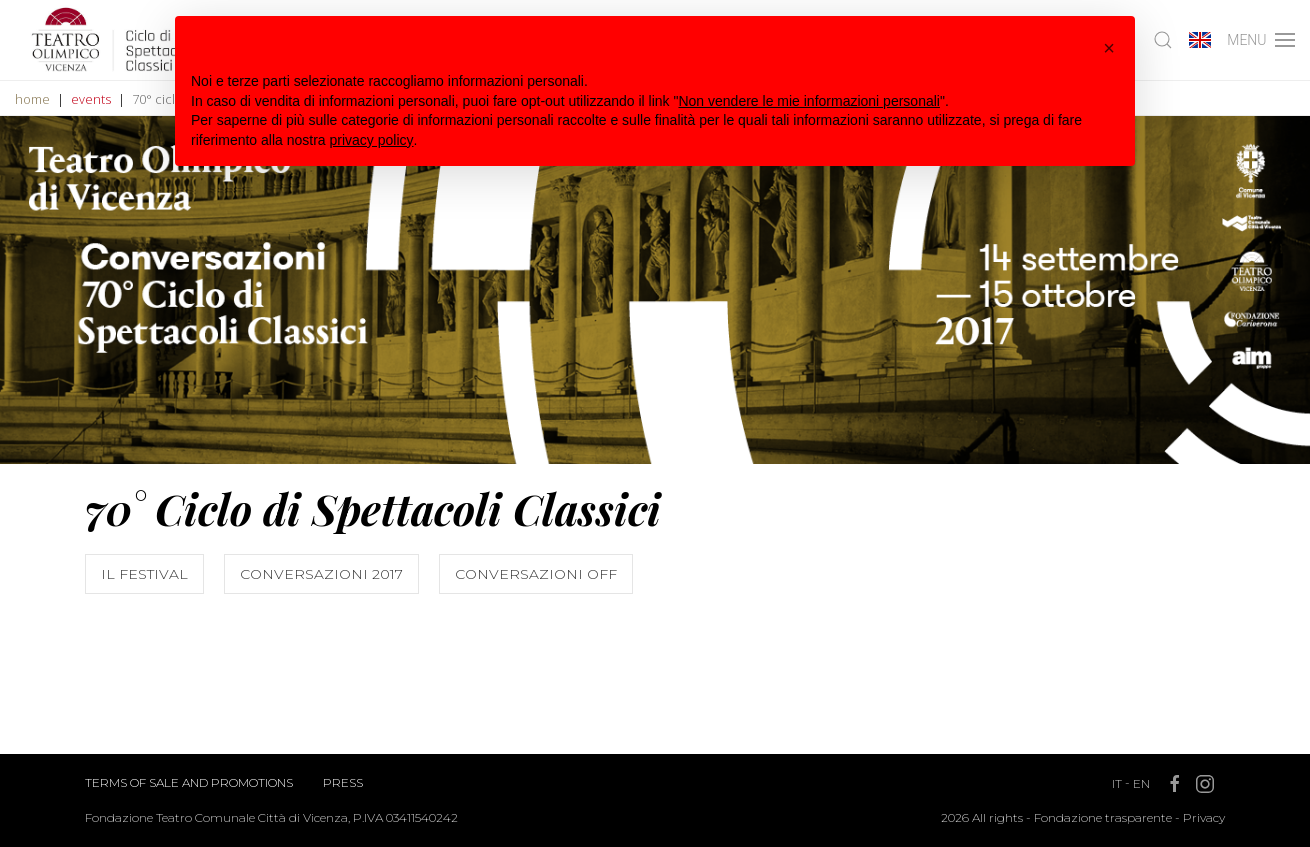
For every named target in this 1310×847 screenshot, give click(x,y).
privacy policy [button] (372, 140)
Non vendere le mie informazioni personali (808, 101)
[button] (1109, 48)
